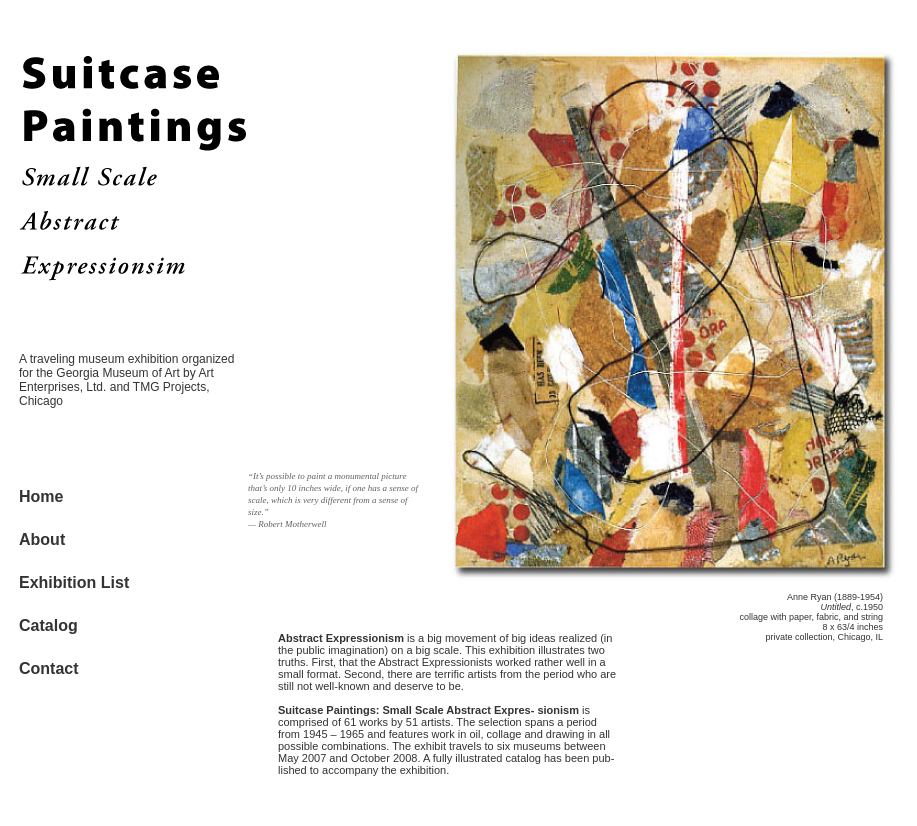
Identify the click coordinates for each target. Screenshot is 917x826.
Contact (49, 668)
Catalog (48, 625)
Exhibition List (74, 582)
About (42, 539)
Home (41, 496)
